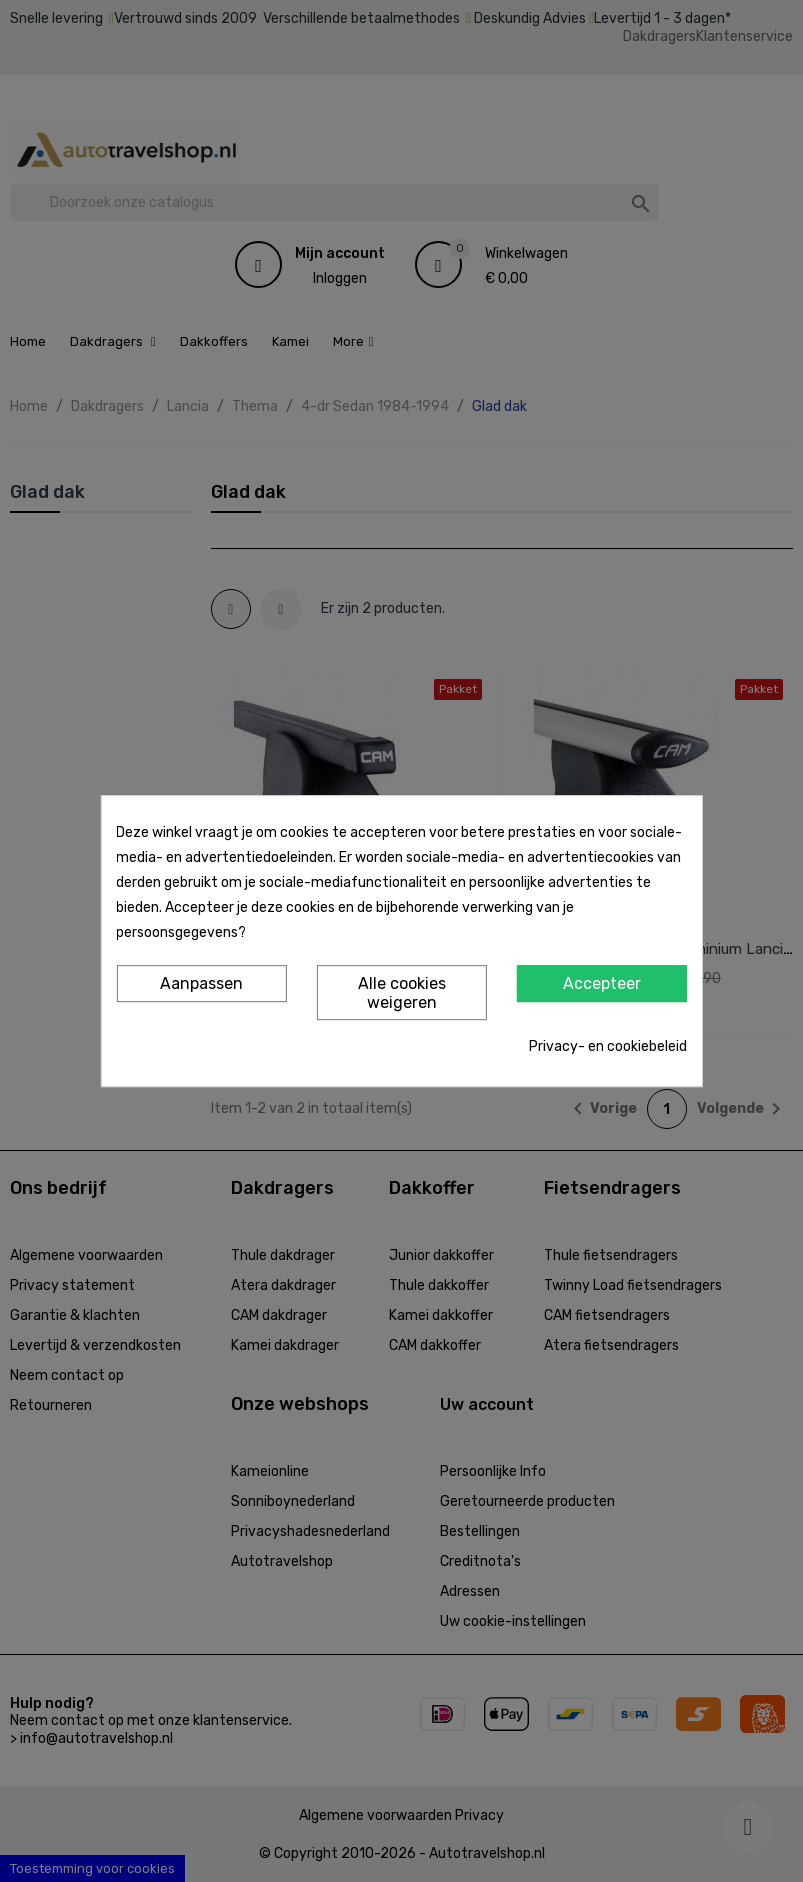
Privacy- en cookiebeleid (608, 1046)
